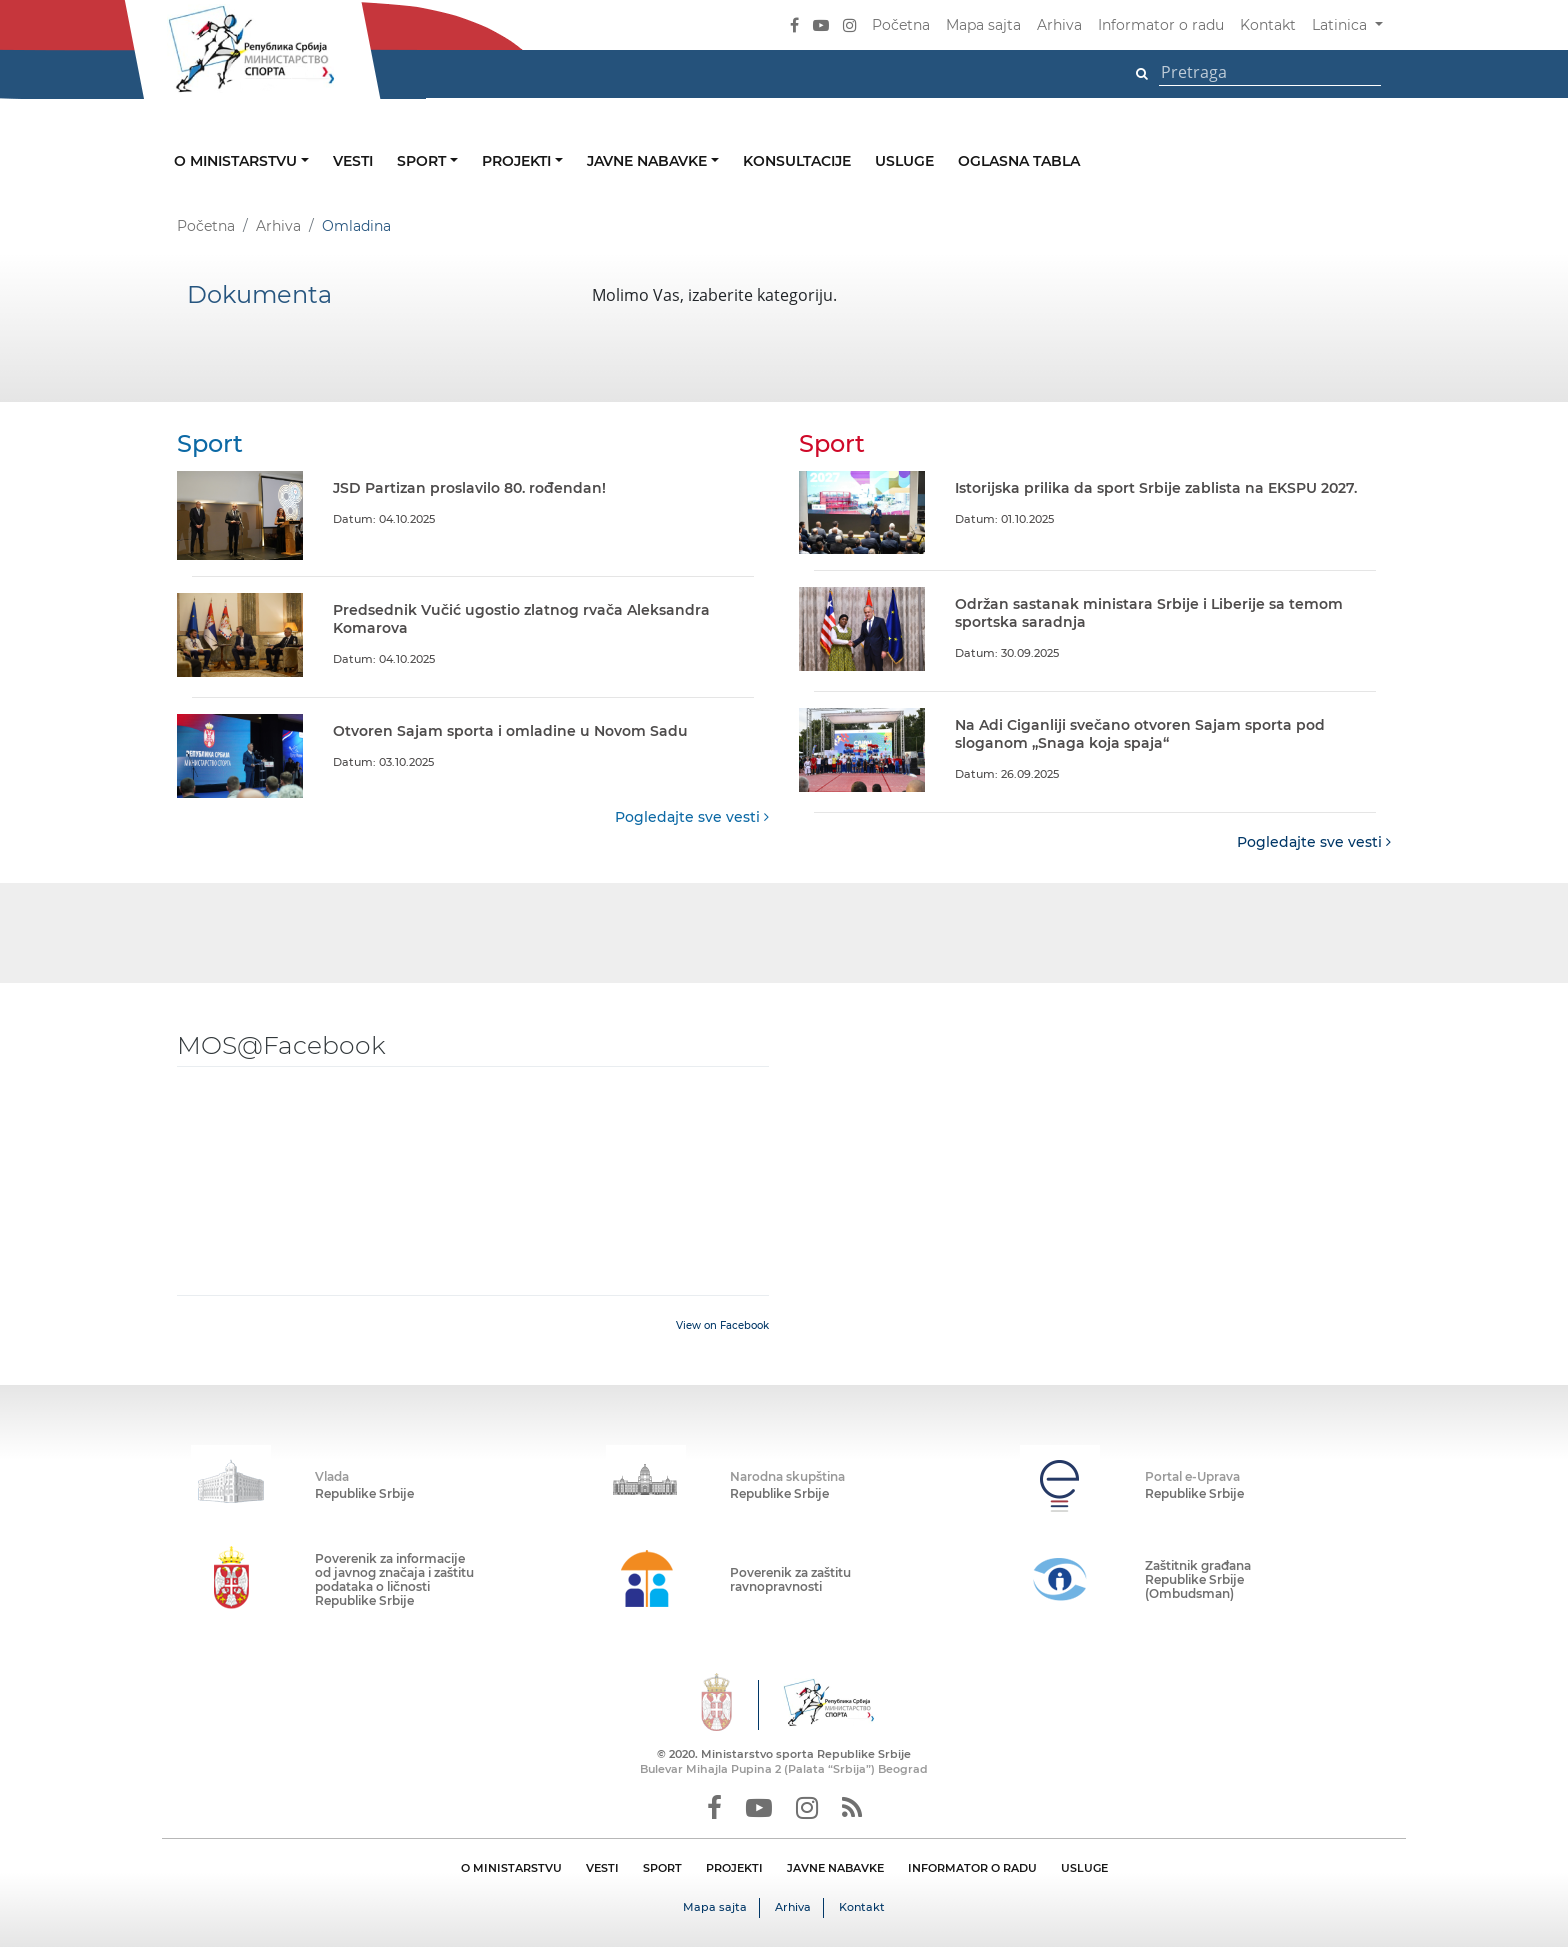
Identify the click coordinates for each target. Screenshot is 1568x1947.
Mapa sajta (983, 25)
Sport (423, 161)
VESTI (602, 1868)
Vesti (353, 161)
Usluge (904, 161)
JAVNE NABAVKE (835, 1868)
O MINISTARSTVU (511, 1868)
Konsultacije (797, 161)
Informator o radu (1161, 25)
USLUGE (1084, 1868)
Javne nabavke (649, 161)
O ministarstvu (237, 161)
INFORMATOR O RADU (972, 1868)
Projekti (518, 161)
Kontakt (1268, 25)
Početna (901, 25)
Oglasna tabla (1019, 161)
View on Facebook (722, 1325)
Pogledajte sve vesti (692, 817)
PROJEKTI (734, 1868)
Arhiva (1059, 25)
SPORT (662, 1868)
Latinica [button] (1341, 25)
